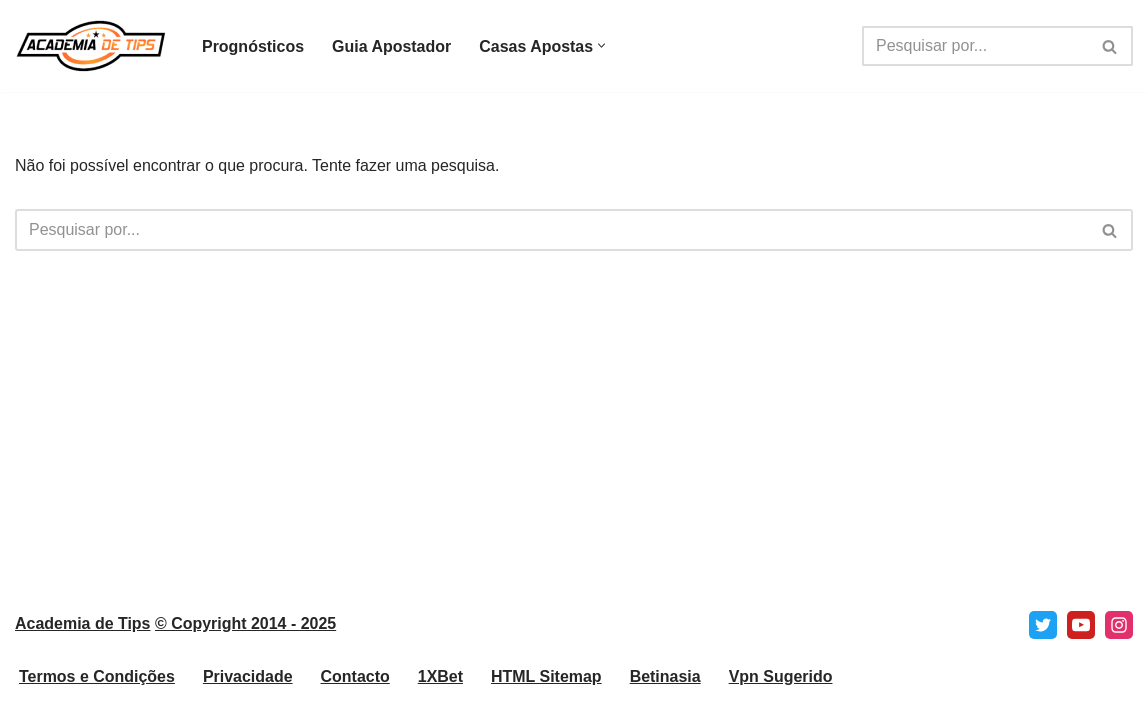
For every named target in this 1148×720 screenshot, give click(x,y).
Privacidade (248, 694)
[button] (602, 46)
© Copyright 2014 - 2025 (246, 641)
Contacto (355, 694)
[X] (1043, 643)
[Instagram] (1119, 643)
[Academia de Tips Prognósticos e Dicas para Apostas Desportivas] (91, 46)
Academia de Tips (83, 641)
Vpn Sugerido (782, 694)
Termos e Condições (97, 694)
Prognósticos (253, 46)
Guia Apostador (391, 46)
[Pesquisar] (975, 46)
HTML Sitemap (547, 694)
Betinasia (666, 694)
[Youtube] (1081, 643)
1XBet (440, 694)
